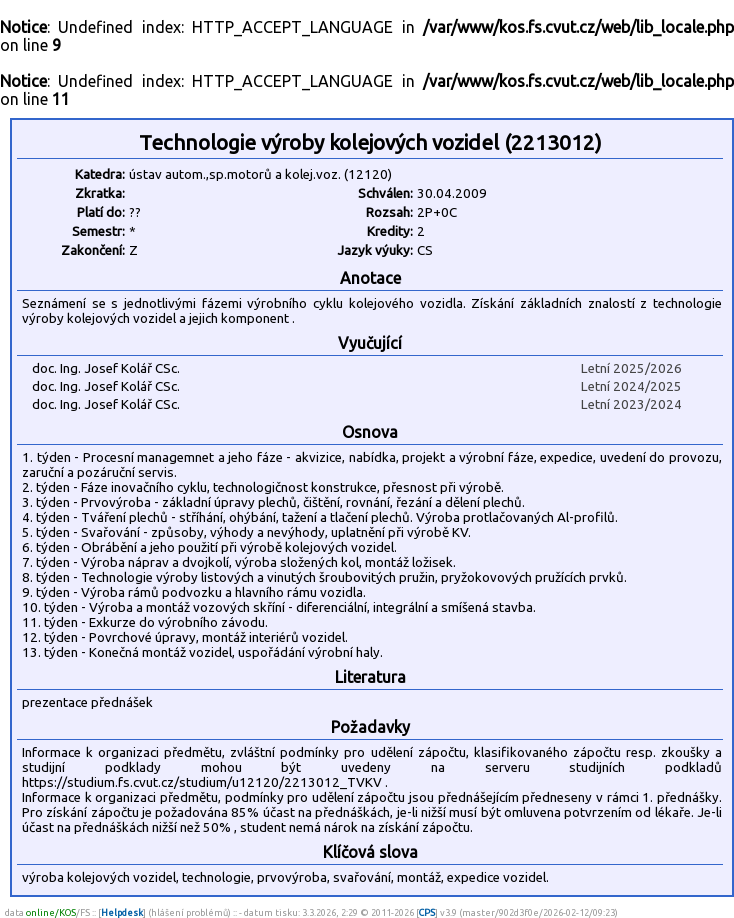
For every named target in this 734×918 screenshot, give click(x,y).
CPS (427, 912)
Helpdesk (122, 912)
